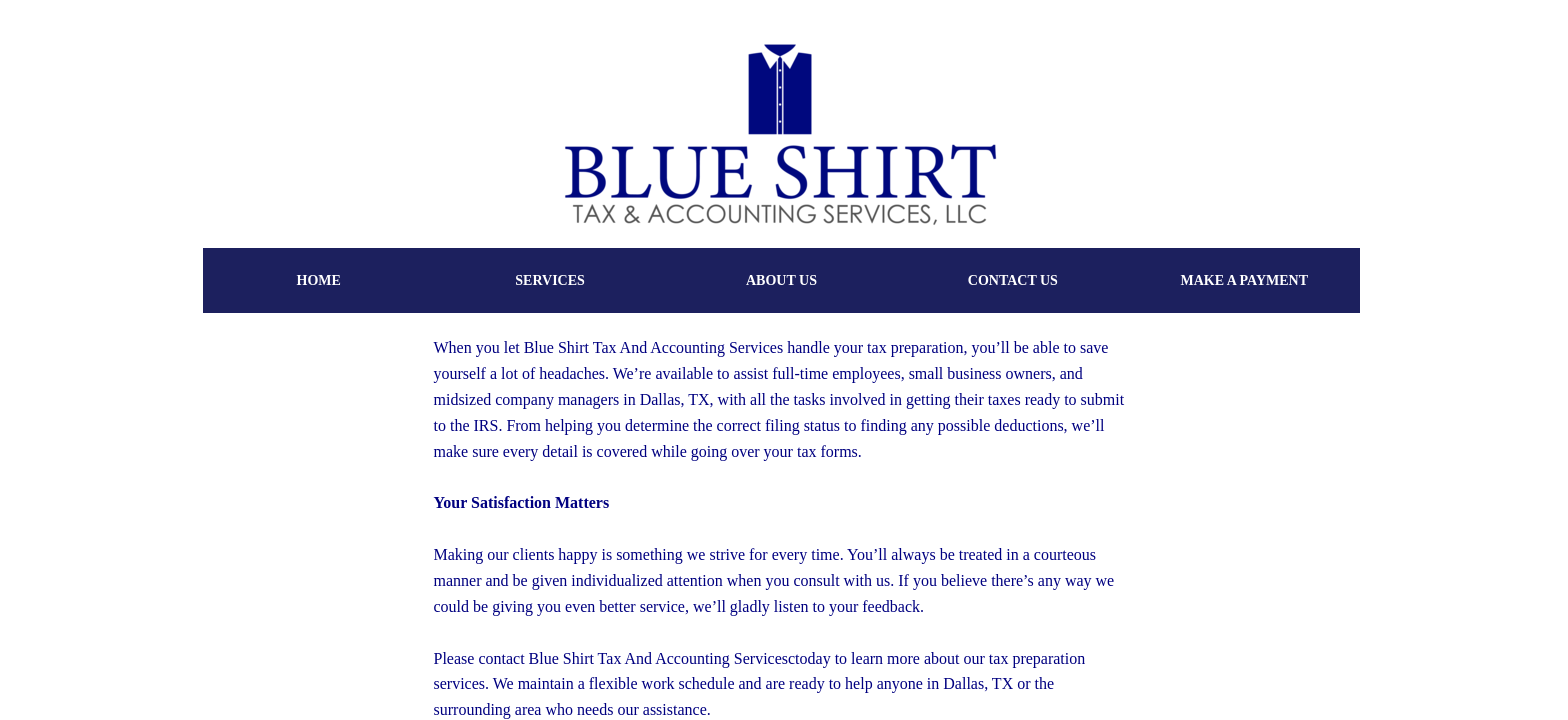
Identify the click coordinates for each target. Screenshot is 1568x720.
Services (550, 280)
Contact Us (1013, 280)
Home (319, 280)
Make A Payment (1244, 280)
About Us (781, 280)
